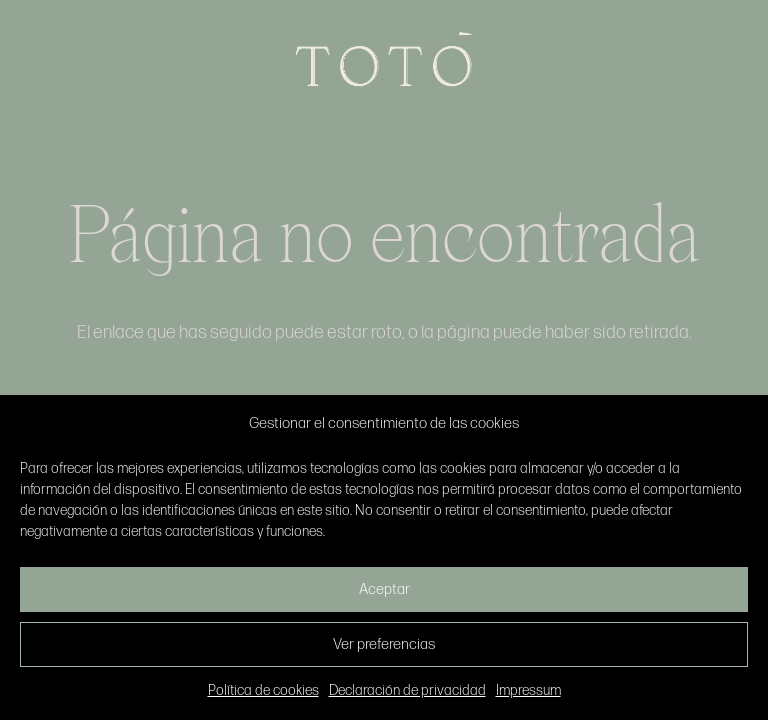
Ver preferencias (384, 644)
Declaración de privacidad (407, 690)
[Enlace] (383, 60)
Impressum (528, 690)
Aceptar (384, 589)
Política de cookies (263, 690)
